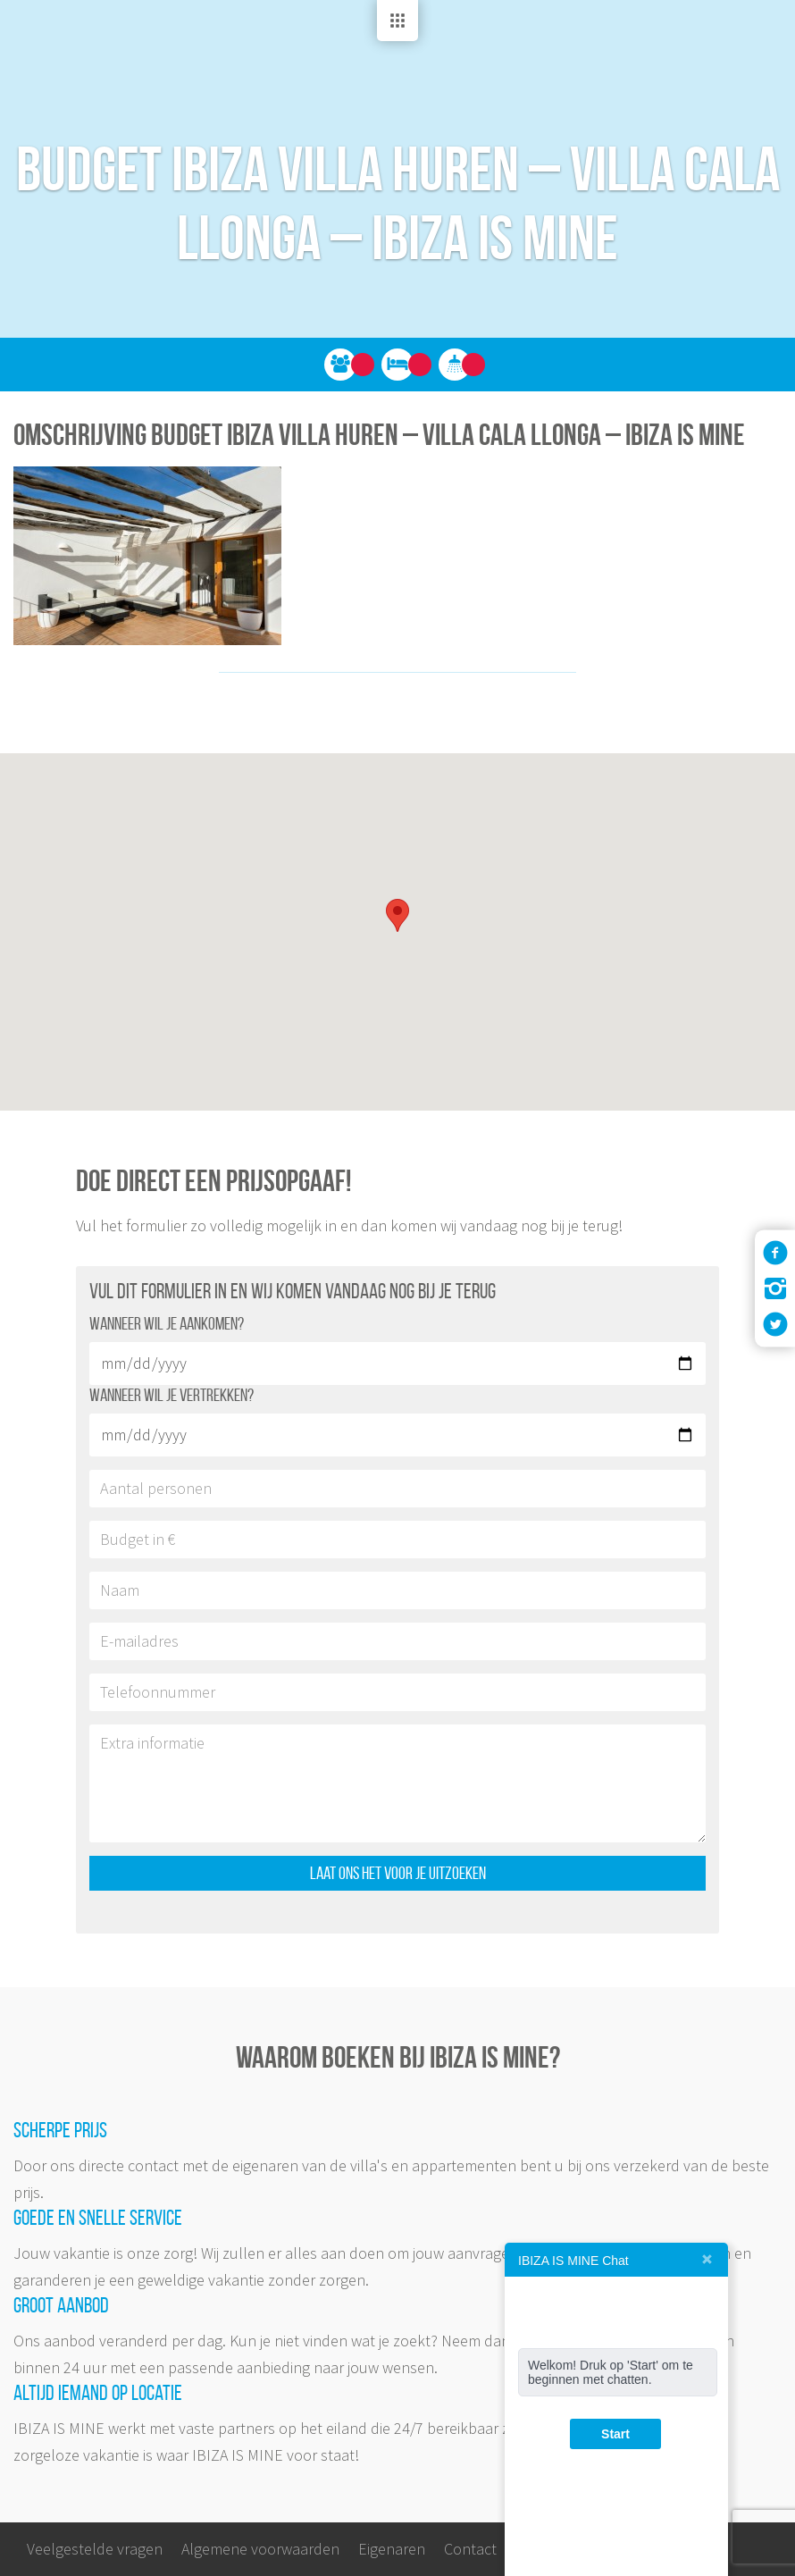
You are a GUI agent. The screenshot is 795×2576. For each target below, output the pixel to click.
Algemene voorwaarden (260, 2548)
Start (615, 2434)
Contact (470, 2548)
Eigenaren (391, 2548)
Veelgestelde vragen (95, 2548)
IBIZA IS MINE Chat (573, 2260)
